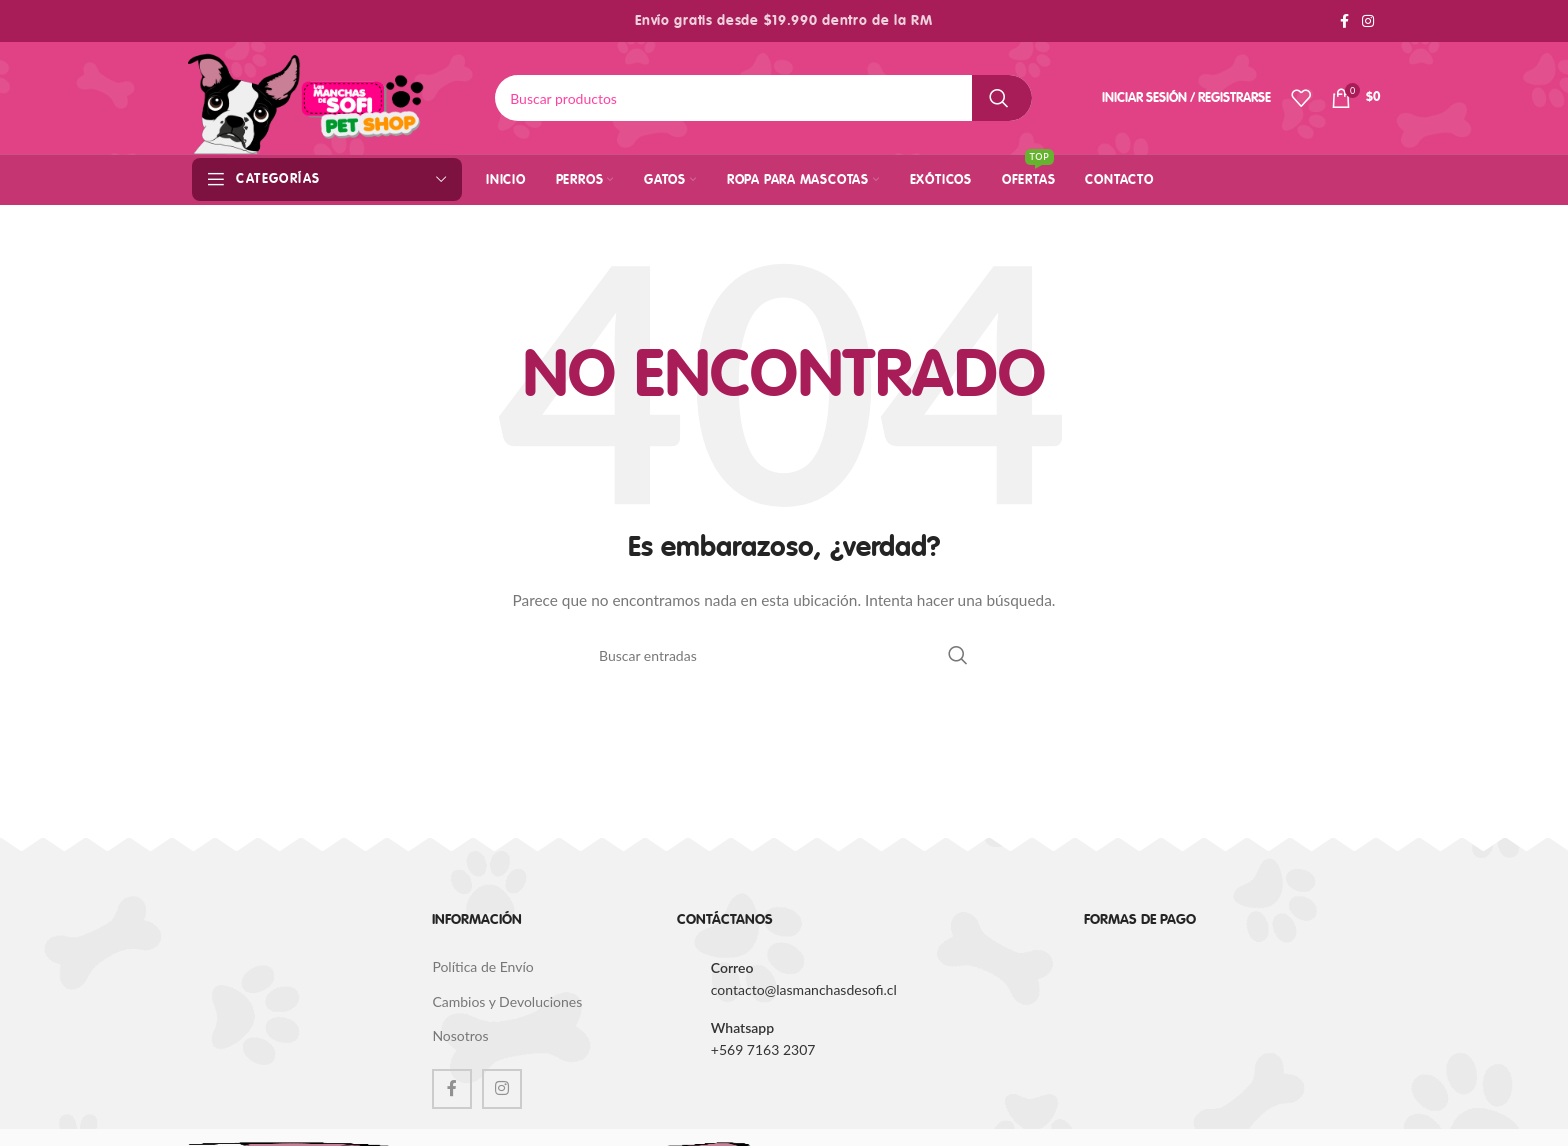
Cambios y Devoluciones (507, 1001)
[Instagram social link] (1368, 21)
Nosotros (460, 1035)
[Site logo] (306, 96)
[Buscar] (763, 98)
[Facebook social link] (1344, 21)
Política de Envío (482, 966)
